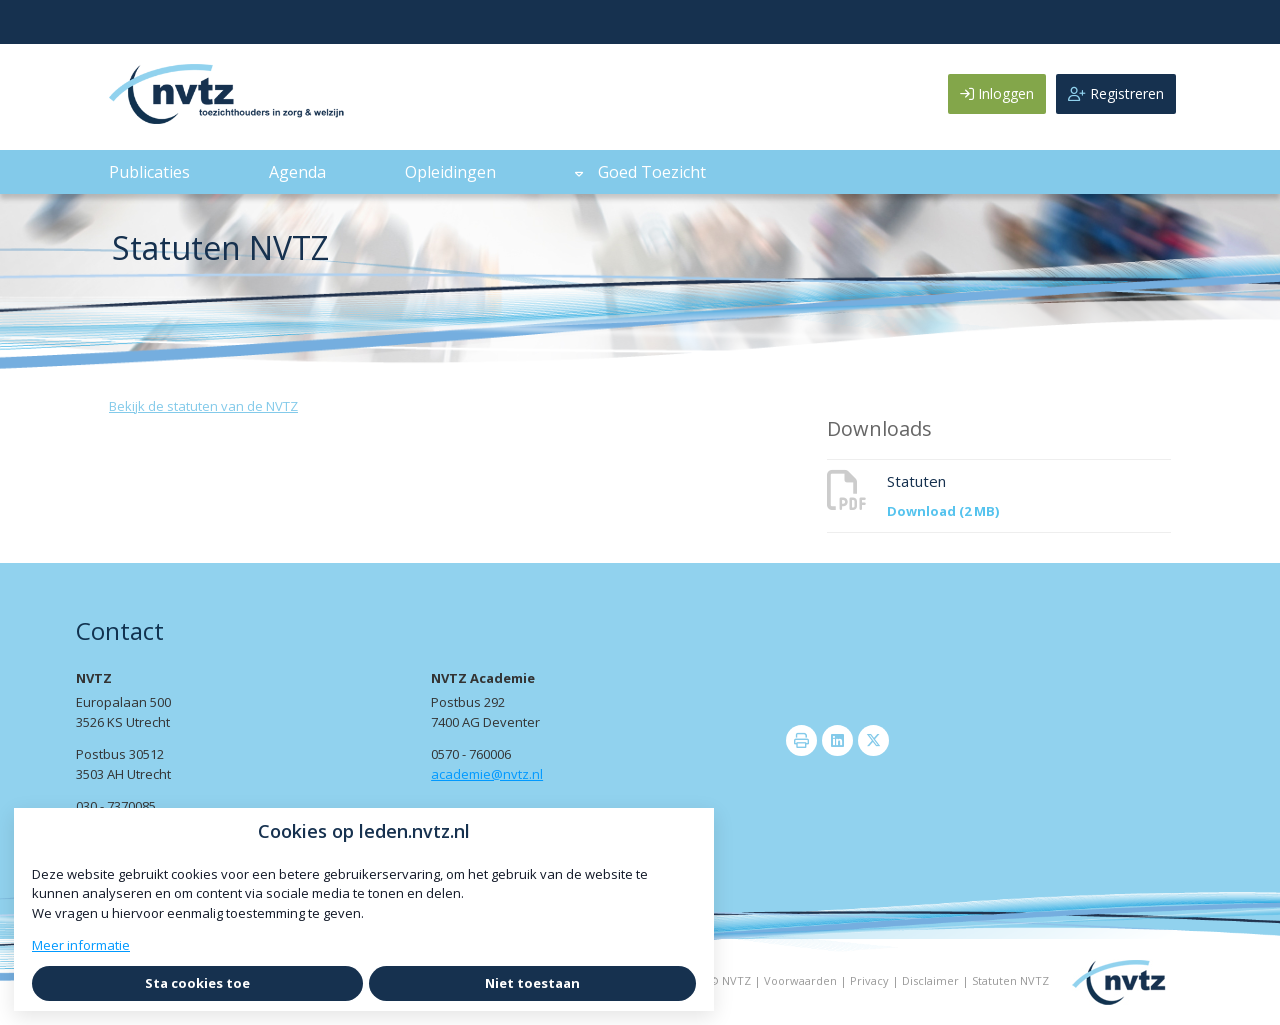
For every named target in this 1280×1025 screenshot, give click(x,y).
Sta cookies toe (197, 983)
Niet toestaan (532, 983)
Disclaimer (930, 980)
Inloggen (997, 93)
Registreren (1116, 93)
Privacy (869, 980)
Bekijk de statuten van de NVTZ (203, 406)
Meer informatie (81, 945)
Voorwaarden (800, 980)
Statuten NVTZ (1010, 980)
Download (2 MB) (943, 511)
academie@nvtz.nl (487, 774)
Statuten (916, 481)
